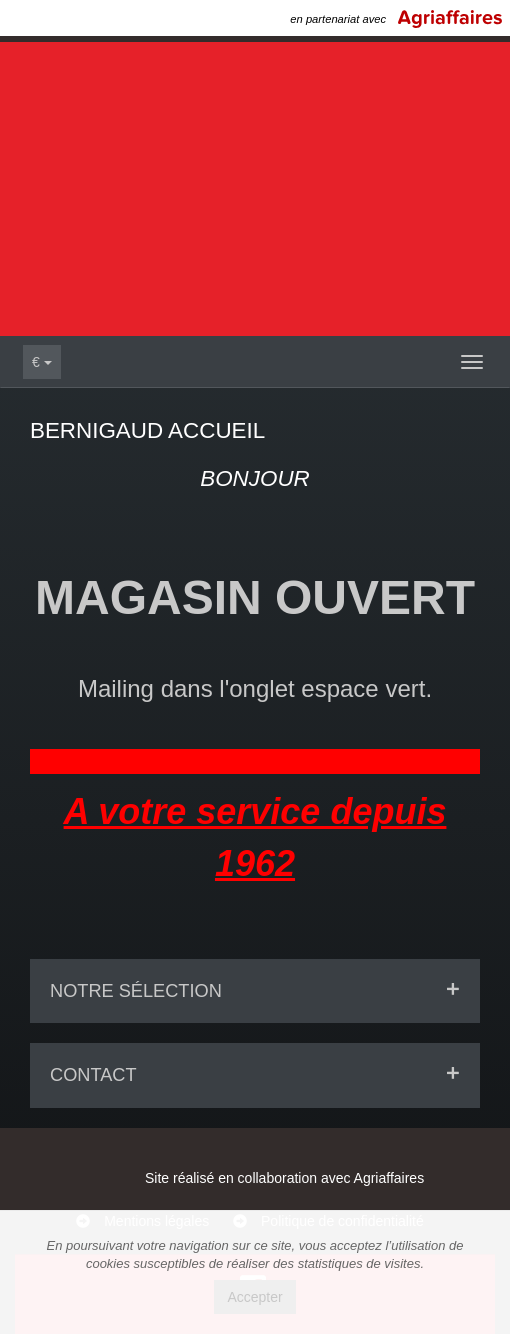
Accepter (254, 1297)
